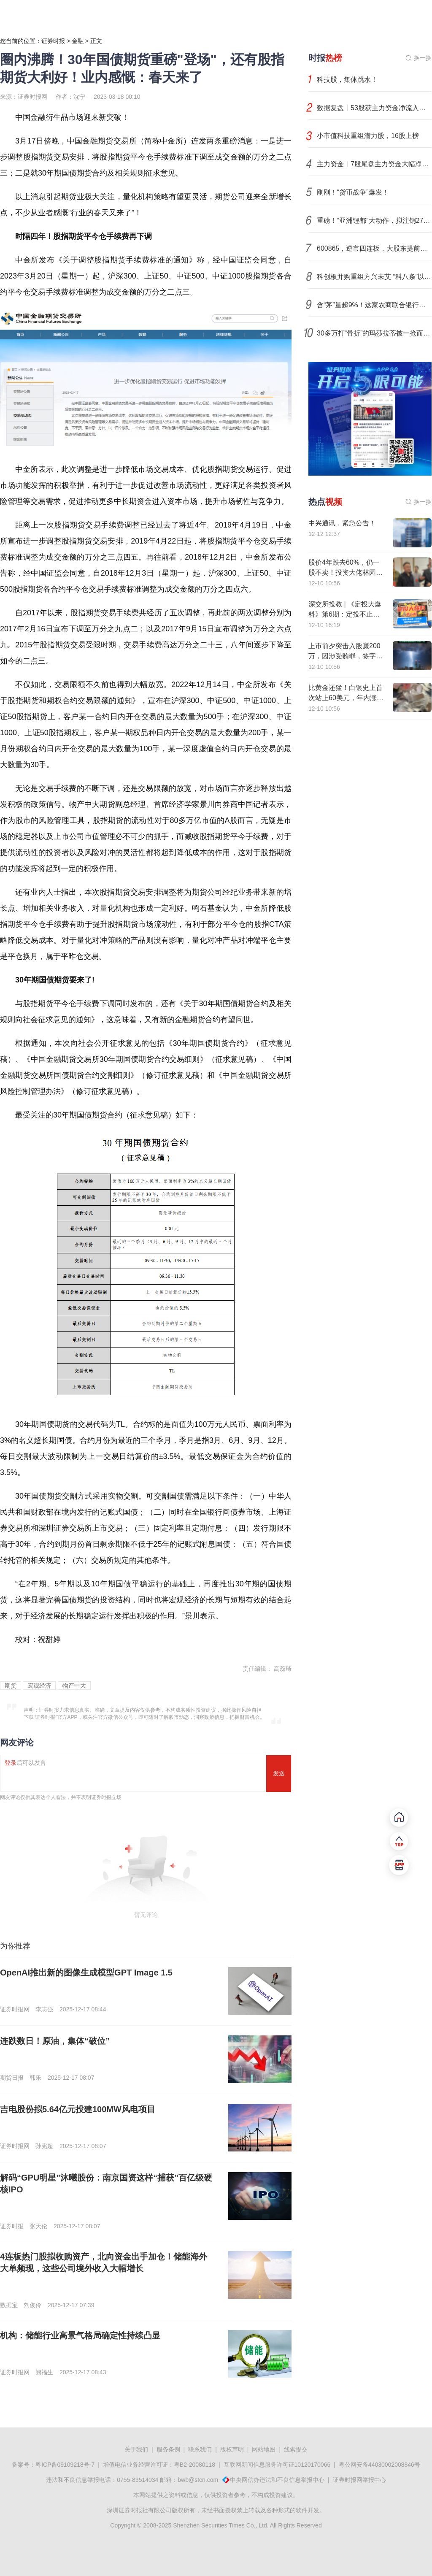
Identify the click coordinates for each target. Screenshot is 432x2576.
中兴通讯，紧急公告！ (342, 523)
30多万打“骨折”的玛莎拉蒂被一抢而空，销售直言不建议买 (374, 333)
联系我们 (200, 2449)
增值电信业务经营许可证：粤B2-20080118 (159, 2464)
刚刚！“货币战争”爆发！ (353, 192)
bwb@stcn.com (198, 2479)
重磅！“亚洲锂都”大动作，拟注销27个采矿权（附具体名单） (374, 220)
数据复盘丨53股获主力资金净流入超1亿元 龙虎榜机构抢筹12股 (374, 107)
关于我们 (136, 2449)
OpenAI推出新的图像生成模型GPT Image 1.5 (86, 1972)
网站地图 (263, 2449)
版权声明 (232, 2449)
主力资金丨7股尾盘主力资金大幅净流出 (374, 164)
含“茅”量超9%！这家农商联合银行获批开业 (374, 304)
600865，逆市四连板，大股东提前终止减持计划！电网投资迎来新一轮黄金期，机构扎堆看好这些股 (374, 248)
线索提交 (296, 2449)
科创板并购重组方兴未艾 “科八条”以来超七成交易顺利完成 (374, 276)
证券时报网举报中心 (359, 2479)
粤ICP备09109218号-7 (64, 2464)
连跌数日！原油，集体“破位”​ (55, 2041)
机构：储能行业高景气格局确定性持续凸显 (80, 2335)
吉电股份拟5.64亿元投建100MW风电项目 (77, 2109)
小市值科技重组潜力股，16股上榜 (368, 135)
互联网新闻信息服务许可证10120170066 (277, 2464)
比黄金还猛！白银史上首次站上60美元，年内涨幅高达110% (345, 698)
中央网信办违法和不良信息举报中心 (277, 2479)
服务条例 (168, 2449)
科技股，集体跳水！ (347, 79)
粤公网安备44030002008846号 (379, 2464)
